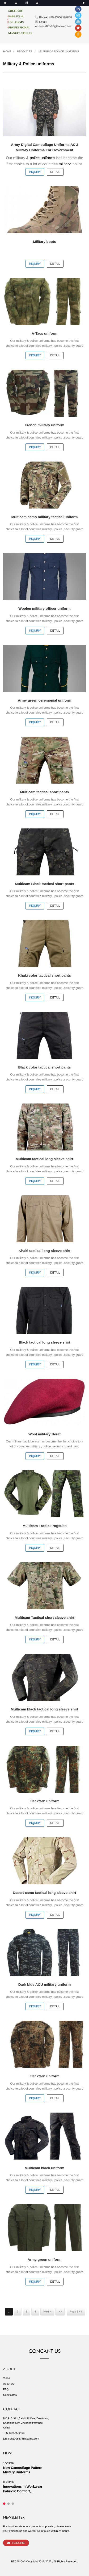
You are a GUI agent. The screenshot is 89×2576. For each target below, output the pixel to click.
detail (55, 172)
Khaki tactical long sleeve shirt (44, 1251)
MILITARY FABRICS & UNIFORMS (16, 16)
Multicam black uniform (44, 2168)
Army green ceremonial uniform (44, 700)
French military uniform (44, 425)
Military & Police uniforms (58, 51)
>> (60, 2311)
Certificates (10, 2394)
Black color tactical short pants (44, 1067)
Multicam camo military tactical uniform (44, 517)
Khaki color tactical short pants (44, 975)
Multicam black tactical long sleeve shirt (44, 1709)
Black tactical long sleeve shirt (44, 1342)
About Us (8, 2383)
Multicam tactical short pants (44, 792)
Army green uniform (44, 2259)
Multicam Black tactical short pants (44, 884)
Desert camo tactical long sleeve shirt (44, 1893)
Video (6, 2378)
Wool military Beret (44, 1434)
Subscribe (18, 2542)
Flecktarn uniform (44, 1801)
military (64, 164)
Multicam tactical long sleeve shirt (44, 1159)
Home (7, 51)
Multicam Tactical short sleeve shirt (44, 1618)
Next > (47, 2311)
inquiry (35, 172)
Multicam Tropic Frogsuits (44, 1526)
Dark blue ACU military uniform (44, 1984)
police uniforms (43, 158)
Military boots (44, 242)
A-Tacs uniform (44, 333)
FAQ (5, 2389)
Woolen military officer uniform (44, 608)
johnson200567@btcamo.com (21, 2438)
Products (24, 51)
